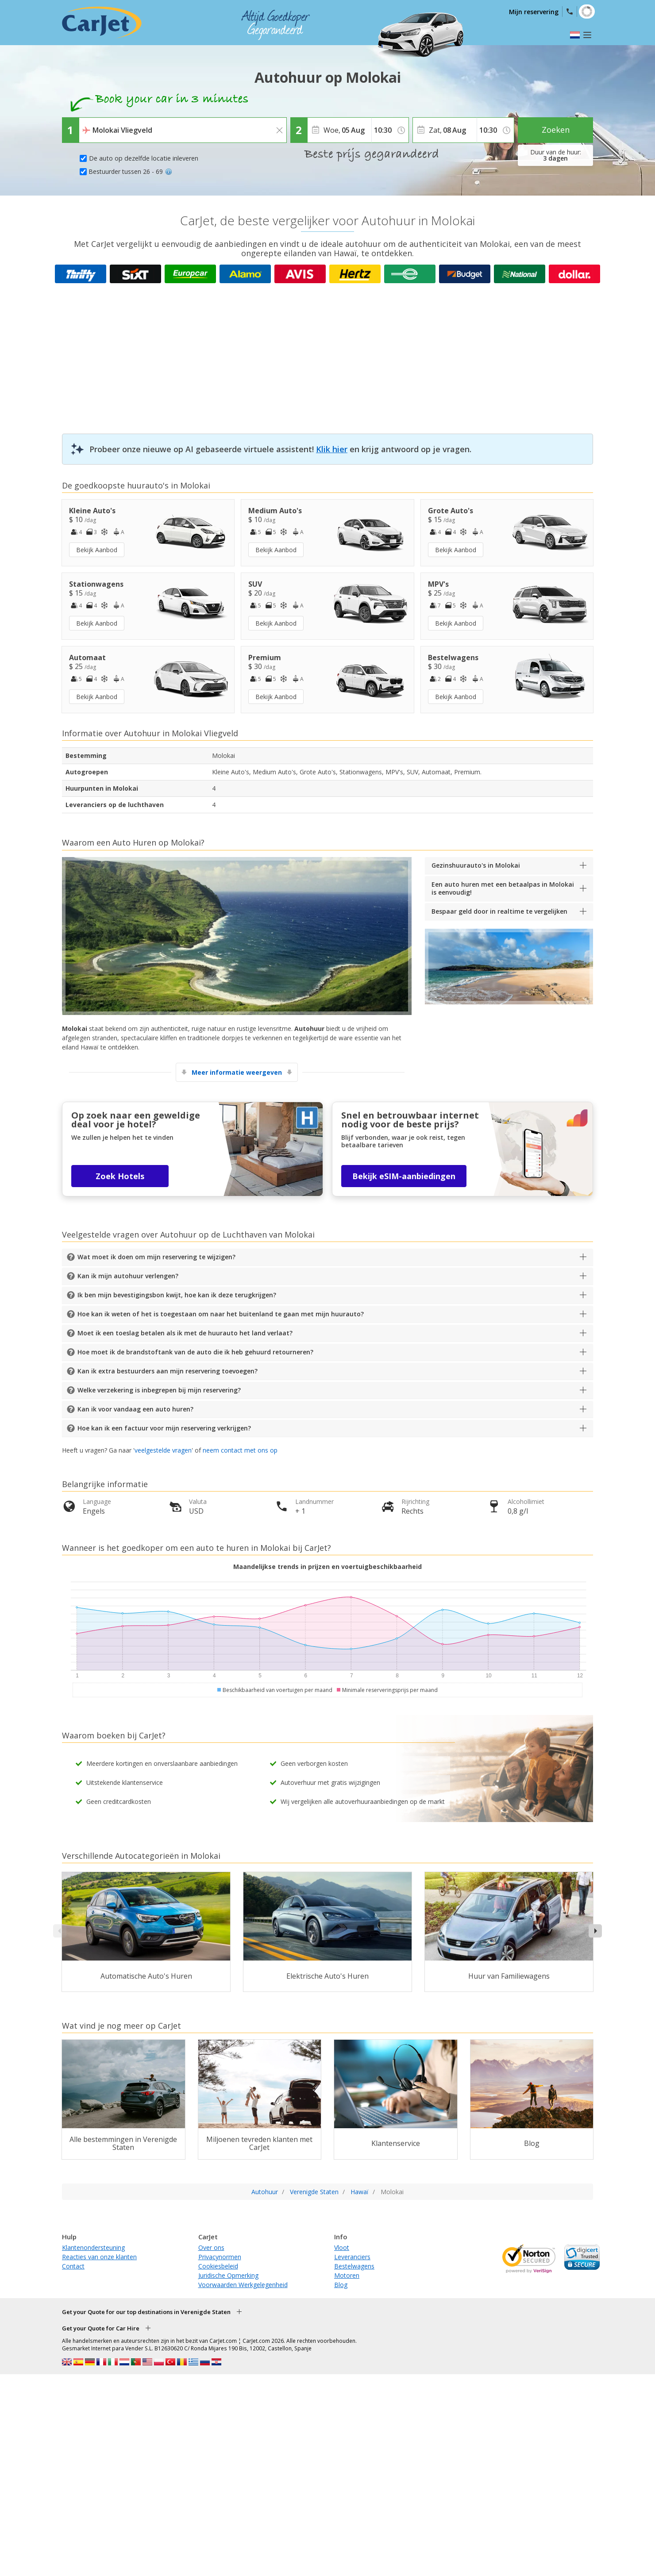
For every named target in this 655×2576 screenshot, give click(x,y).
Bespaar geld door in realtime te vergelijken (499, 911)
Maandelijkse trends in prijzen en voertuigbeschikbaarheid (327, 1566)
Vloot (341, 2247)
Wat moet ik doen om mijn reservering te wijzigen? (156, 1257)
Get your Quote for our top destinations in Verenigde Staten (146, 2312)
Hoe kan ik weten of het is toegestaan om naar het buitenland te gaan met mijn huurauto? (220, 1314)
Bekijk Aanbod (96, 550)
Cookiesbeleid (218, 2266)
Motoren (346, 2275)
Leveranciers (352, 2257)
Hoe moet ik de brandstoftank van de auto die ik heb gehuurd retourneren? (195, 1352)
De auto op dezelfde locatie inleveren (143, 158)
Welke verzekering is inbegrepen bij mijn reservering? (159, 1390)
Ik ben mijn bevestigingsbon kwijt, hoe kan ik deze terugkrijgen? (176, 1295)
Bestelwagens (354, 2266)
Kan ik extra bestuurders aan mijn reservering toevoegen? (167, 1371)
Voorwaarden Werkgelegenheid (243, 2284)
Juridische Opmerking (228, 2275)
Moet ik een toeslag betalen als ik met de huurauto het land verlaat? (185, 1333)
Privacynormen (219, 2257)
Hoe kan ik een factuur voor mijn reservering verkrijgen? (164, 1428)
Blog (340, 2284)
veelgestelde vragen (163, 1450)
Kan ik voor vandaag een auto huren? (135, 1409)
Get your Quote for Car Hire (100, 2328)
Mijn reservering (534, 12)
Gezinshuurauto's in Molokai (476, 865)
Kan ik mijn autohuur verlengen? (127, 1276)
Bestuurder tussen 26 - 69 (130, 171)
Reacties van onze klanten (99, 2257)
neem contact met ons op (240, 1450)
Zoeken (556, 129)
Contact (73, 2266)
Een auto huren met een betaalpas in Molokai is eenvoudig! (503, 888)
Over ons (211, 2247)
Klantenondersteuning (93, 2247)
